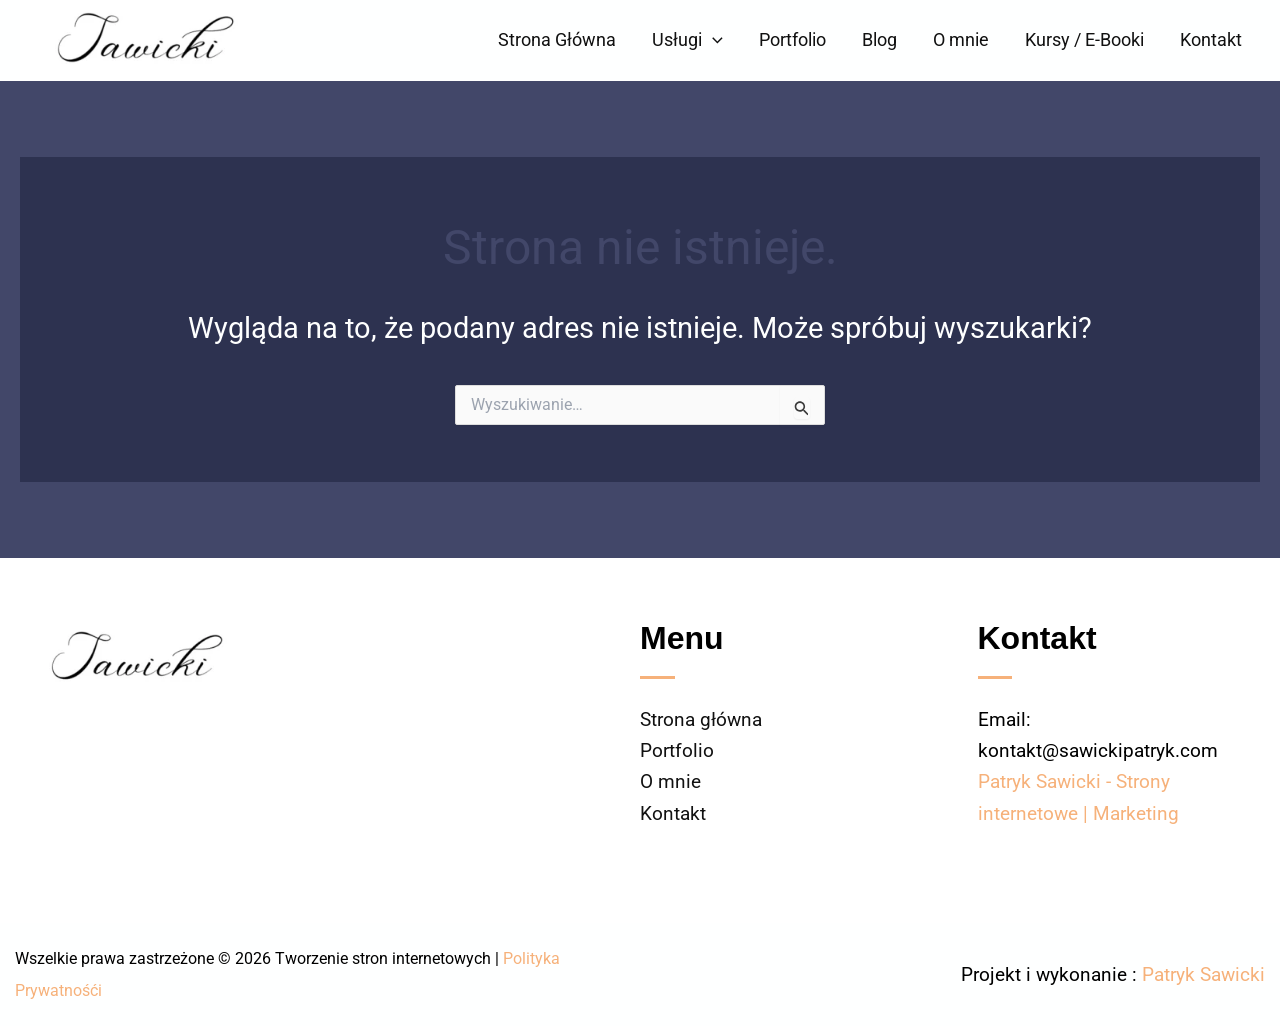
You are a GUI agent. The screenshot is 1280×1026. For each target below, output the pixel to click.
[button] (712, 40)
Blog (879, 39)
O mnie (961, 39)
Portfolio (792, 39)
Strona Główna (557, 39)
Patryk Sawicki (1203, 974)
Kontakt (1211, 39)
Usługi (687, 40)
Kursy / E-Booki (1084, 39)
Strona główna (701, 719)
